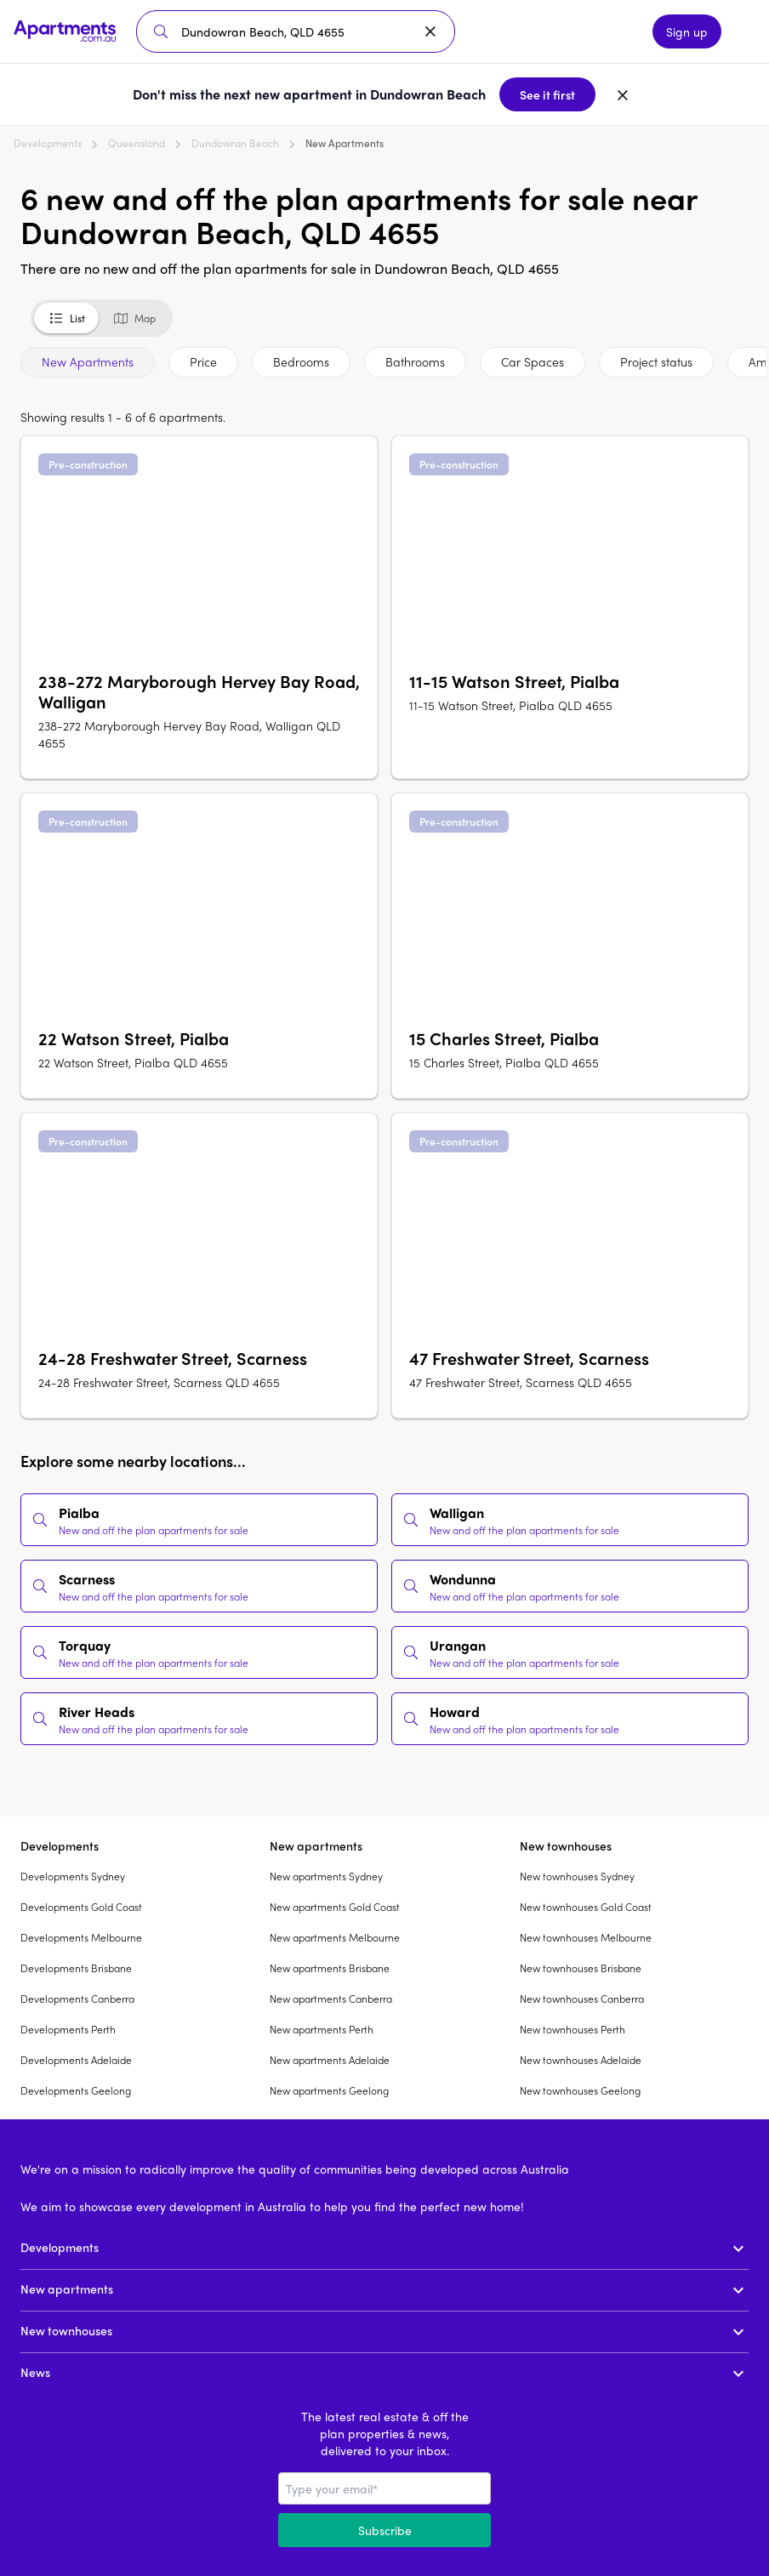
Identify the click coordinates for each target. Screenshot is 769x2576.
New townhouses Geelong (580, 2090)
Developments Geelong (75, 2090)
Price (203, 361)
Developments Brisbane (76, 1968)
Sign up (687, 31)
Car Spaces (532, 361)
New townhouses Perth (572, 2029)
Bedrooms (301, 361)
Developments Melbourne (81, 1937)
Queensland (136, 143)
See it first (547, 94)
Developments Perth (68, 2029)
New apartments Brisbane (330, 1968)
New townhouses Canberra (582, 1998)
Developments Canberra (77, 1998)
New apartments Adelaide (330, 2059)
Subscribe (385, 2530)
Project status (656, 361)
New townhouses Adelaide (580, 2059)
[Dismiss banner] (622, 94)
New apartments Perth (321, 2029)
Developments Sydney (72, 1876)
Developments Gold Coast (81, 1906)
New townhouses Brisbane (580, 1968)
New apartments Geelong (329, 2090)
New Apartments (88, 361)
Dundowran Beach (235, 143)
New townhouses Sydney (577, 1876)
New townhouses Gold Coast (586, 1906)
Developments (48, 143)
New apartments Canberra (331, 1998)
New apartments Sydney (326, 1876)
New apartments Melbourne (335, 1937)
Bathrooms (415, 361)
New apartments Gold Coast (335, 1906)
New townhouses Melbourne (586, 1937)
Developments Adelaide (76, 2059)
